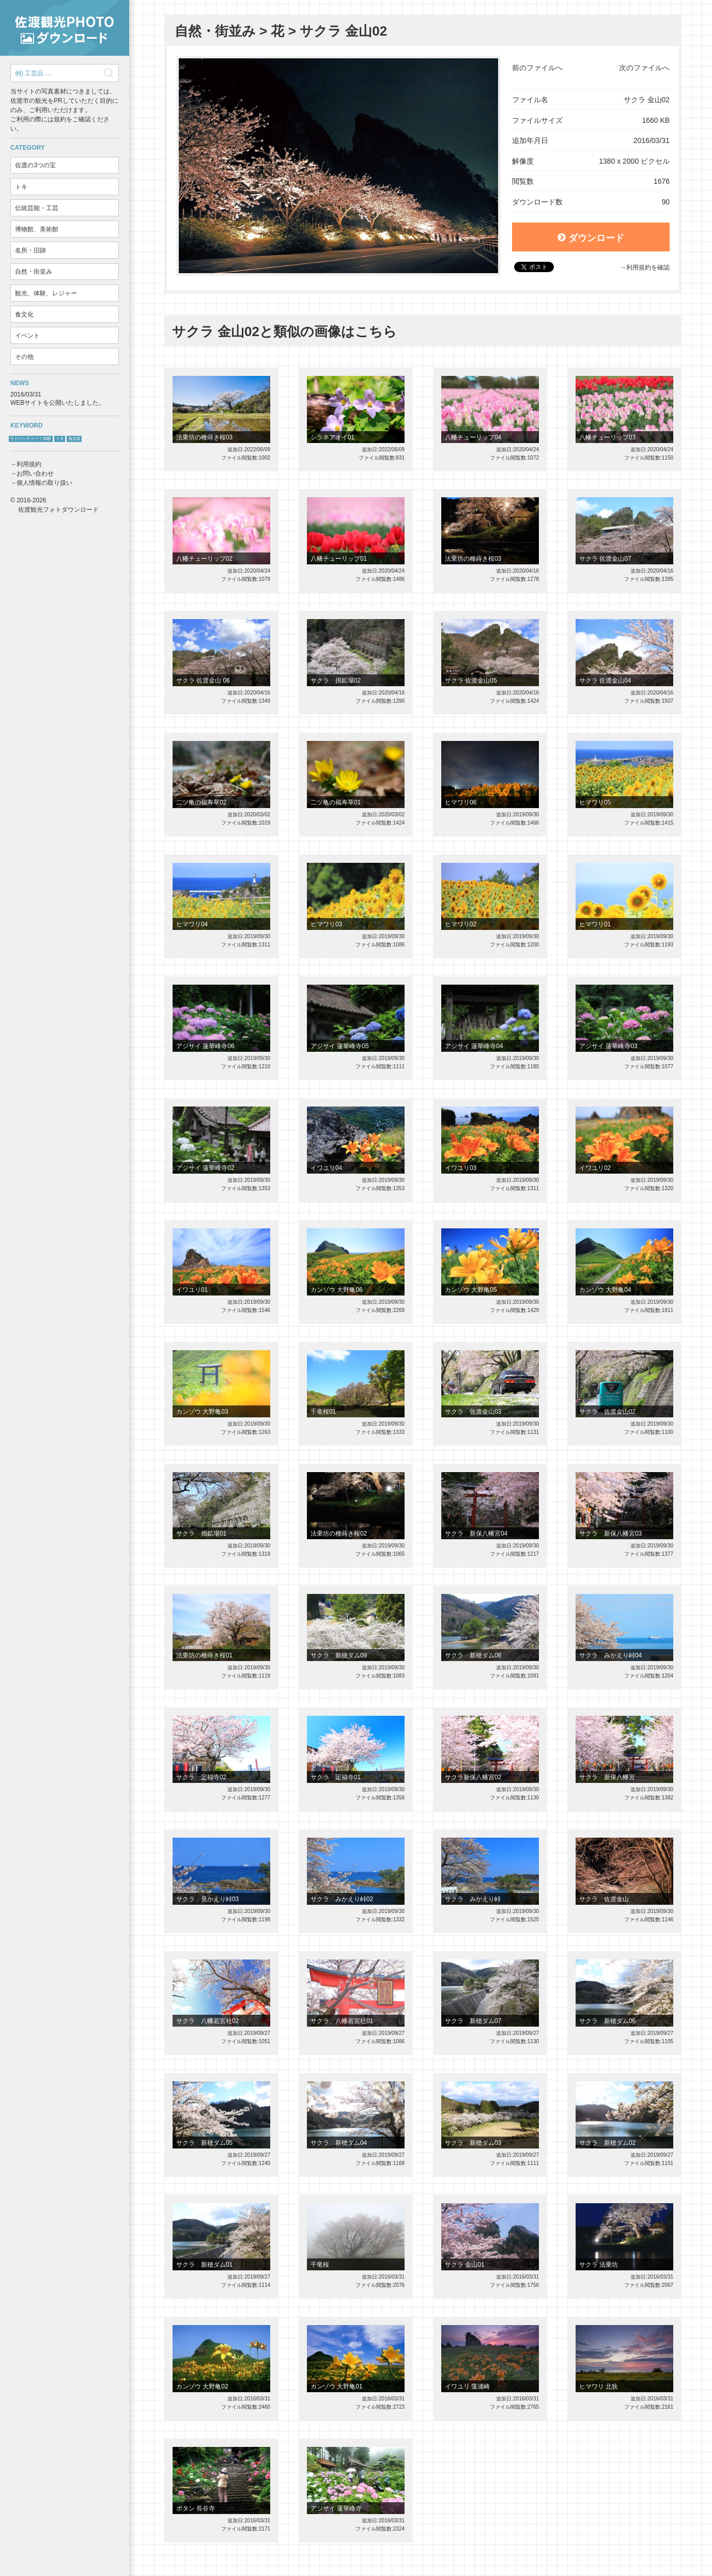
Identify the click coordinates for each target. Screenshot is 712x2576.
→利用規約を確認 (645, 267)
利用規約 (29, 464)
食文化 (24, 314)
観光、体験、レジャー (46, 293)
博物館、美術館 (36, 229)
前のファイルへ (537, 68)
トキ (21, 187)
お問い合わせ (35, 473)
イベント (27, 335)
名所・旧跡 (30, 250)
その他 (24, 356)
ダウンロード (591, 238)
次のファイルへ (644, 68)
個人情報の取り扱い (44, 482)
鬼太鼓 (74, 438)
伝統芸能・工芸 (36, 208)
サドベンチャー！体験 (30, 438)
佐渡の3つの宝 (35, 165)
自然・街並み (33, 271)
